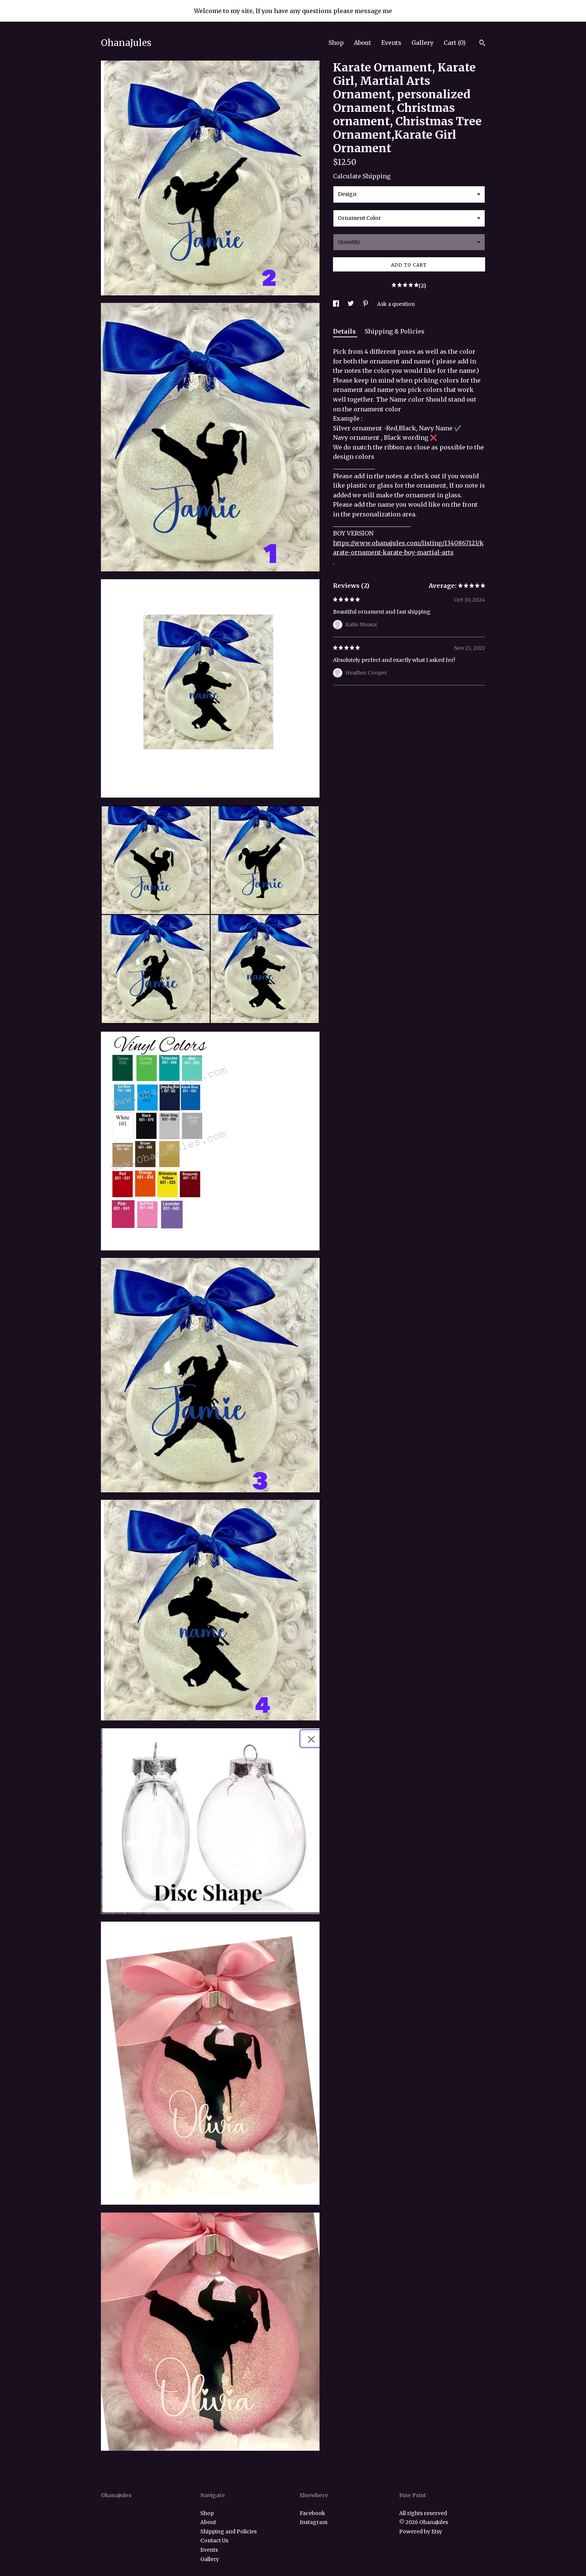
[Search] (482, 44)
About (362, 42)
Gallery (422, 42)
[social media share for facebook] (336, 304)
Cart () (455, 42)
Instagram (313, 2522)
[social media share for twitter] (351, 304)
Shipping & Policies (395, 331)
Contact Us (214, 2540)
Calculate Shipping (362, 176)
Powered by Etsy (420, 2531)
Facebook (312, 2513)
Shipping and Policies (228, 2531)
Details (345, 331)
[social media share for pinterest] (366, 304)
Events (391, 42)
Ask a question (396, 304)
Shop (336, 42)
